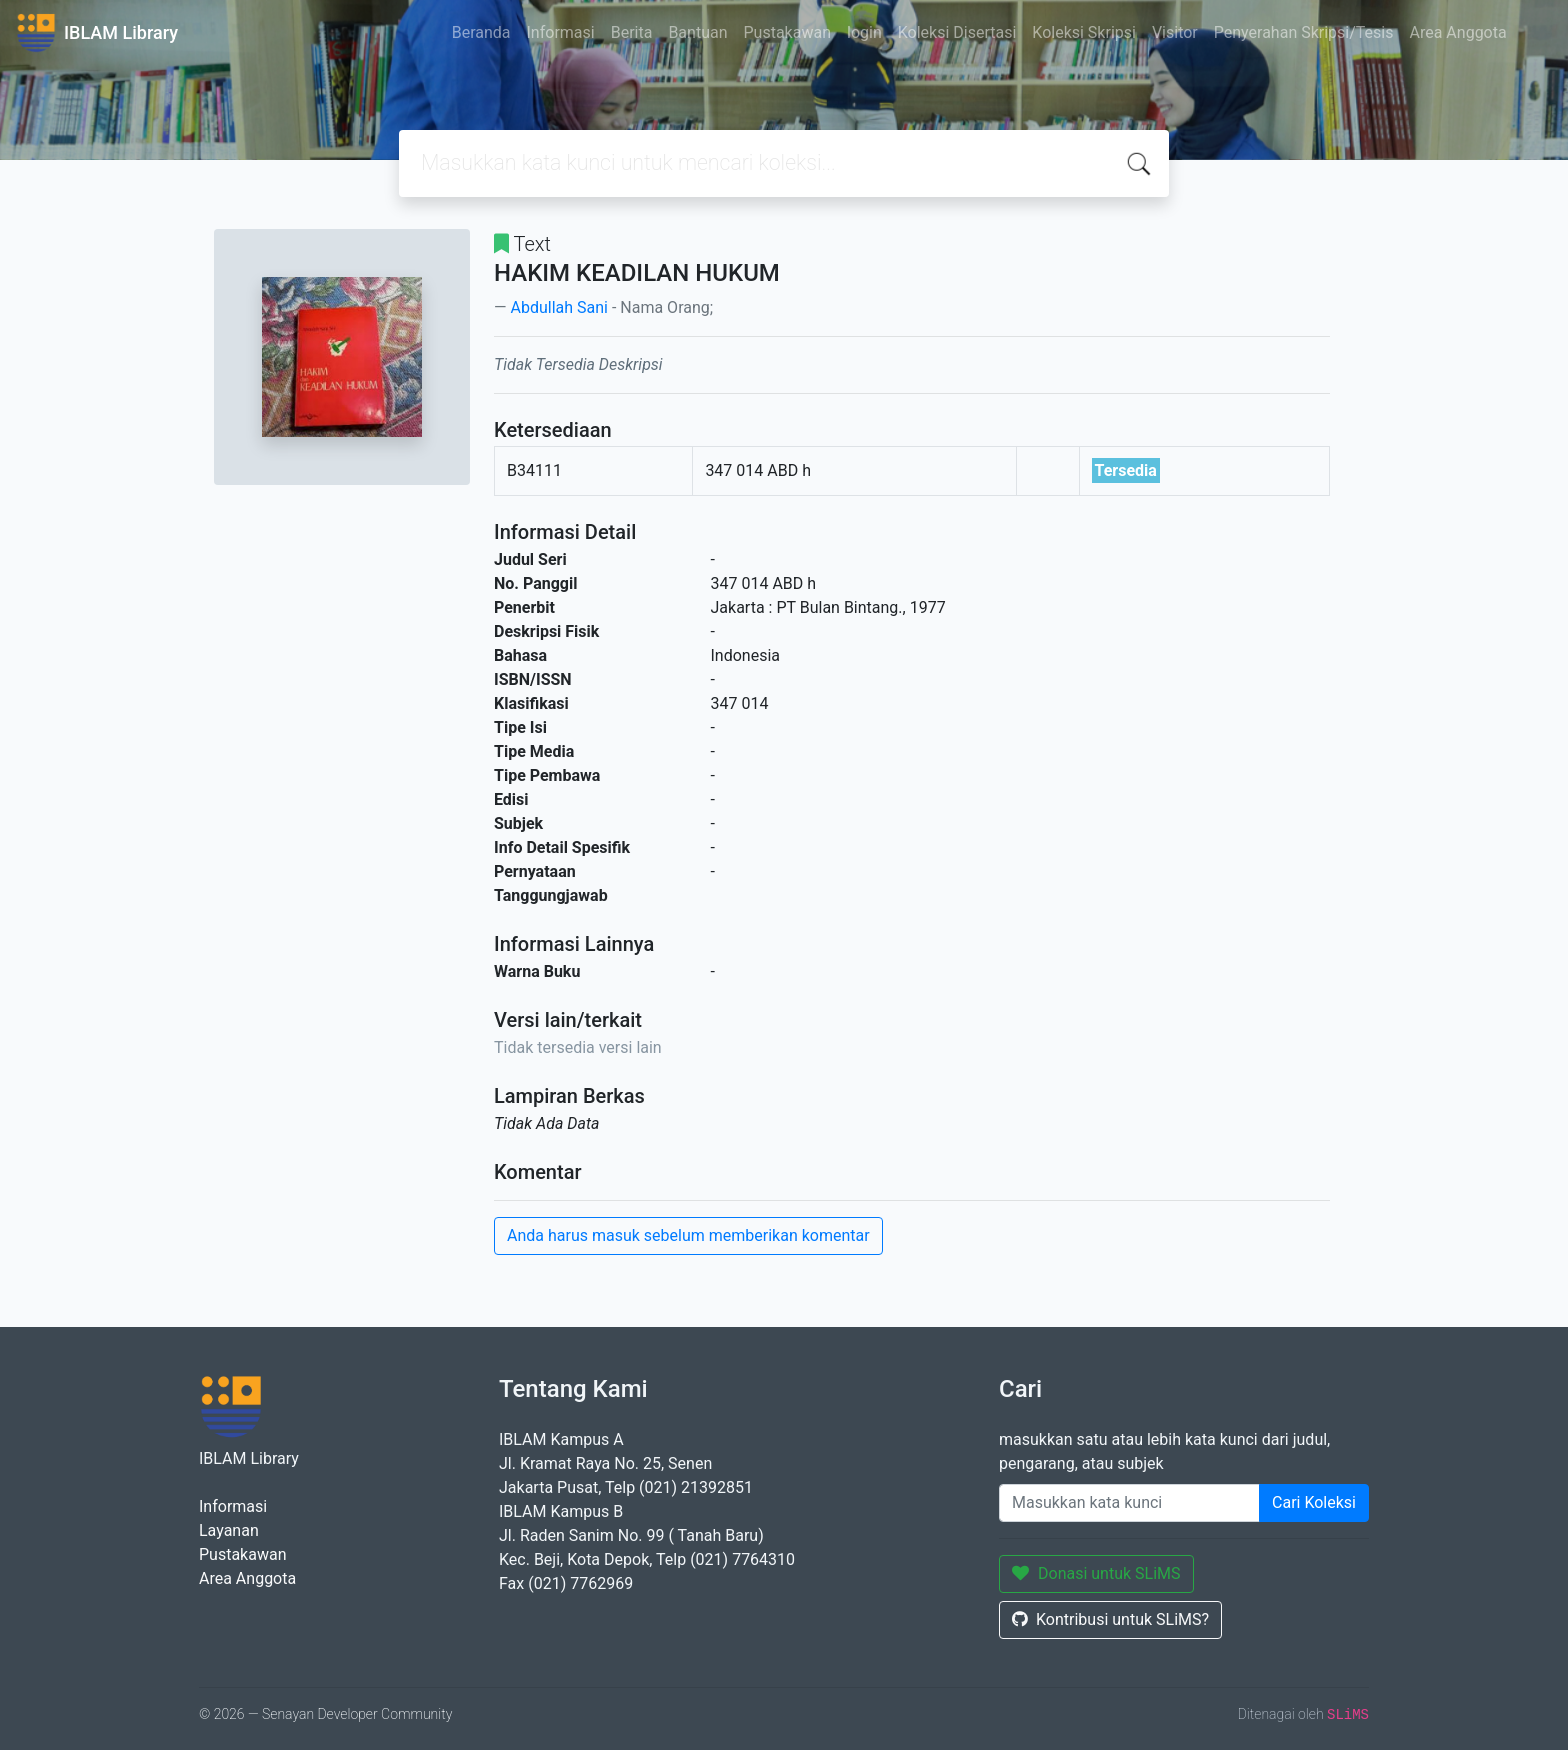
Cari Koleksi (1314, 1502)
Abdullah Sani (558, 307)
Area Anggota (1458, 32)
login (864, 32)
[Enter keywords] (1129, 1503)
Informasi (561, 32)
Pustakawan (787, 32)
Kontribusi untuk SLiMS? (1110, 1619)
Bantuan (697, 32)
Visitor (1175, 32)
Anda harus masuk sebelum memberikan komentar (688, 1235)
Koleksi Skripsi (1084, 32)
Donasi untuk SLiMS (1096, 1573)
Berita (632, 32)
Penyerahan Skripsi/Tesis (1304, 32)
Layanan (229, 1530)
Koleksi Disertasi (957, 32)
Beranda (481, 32)
